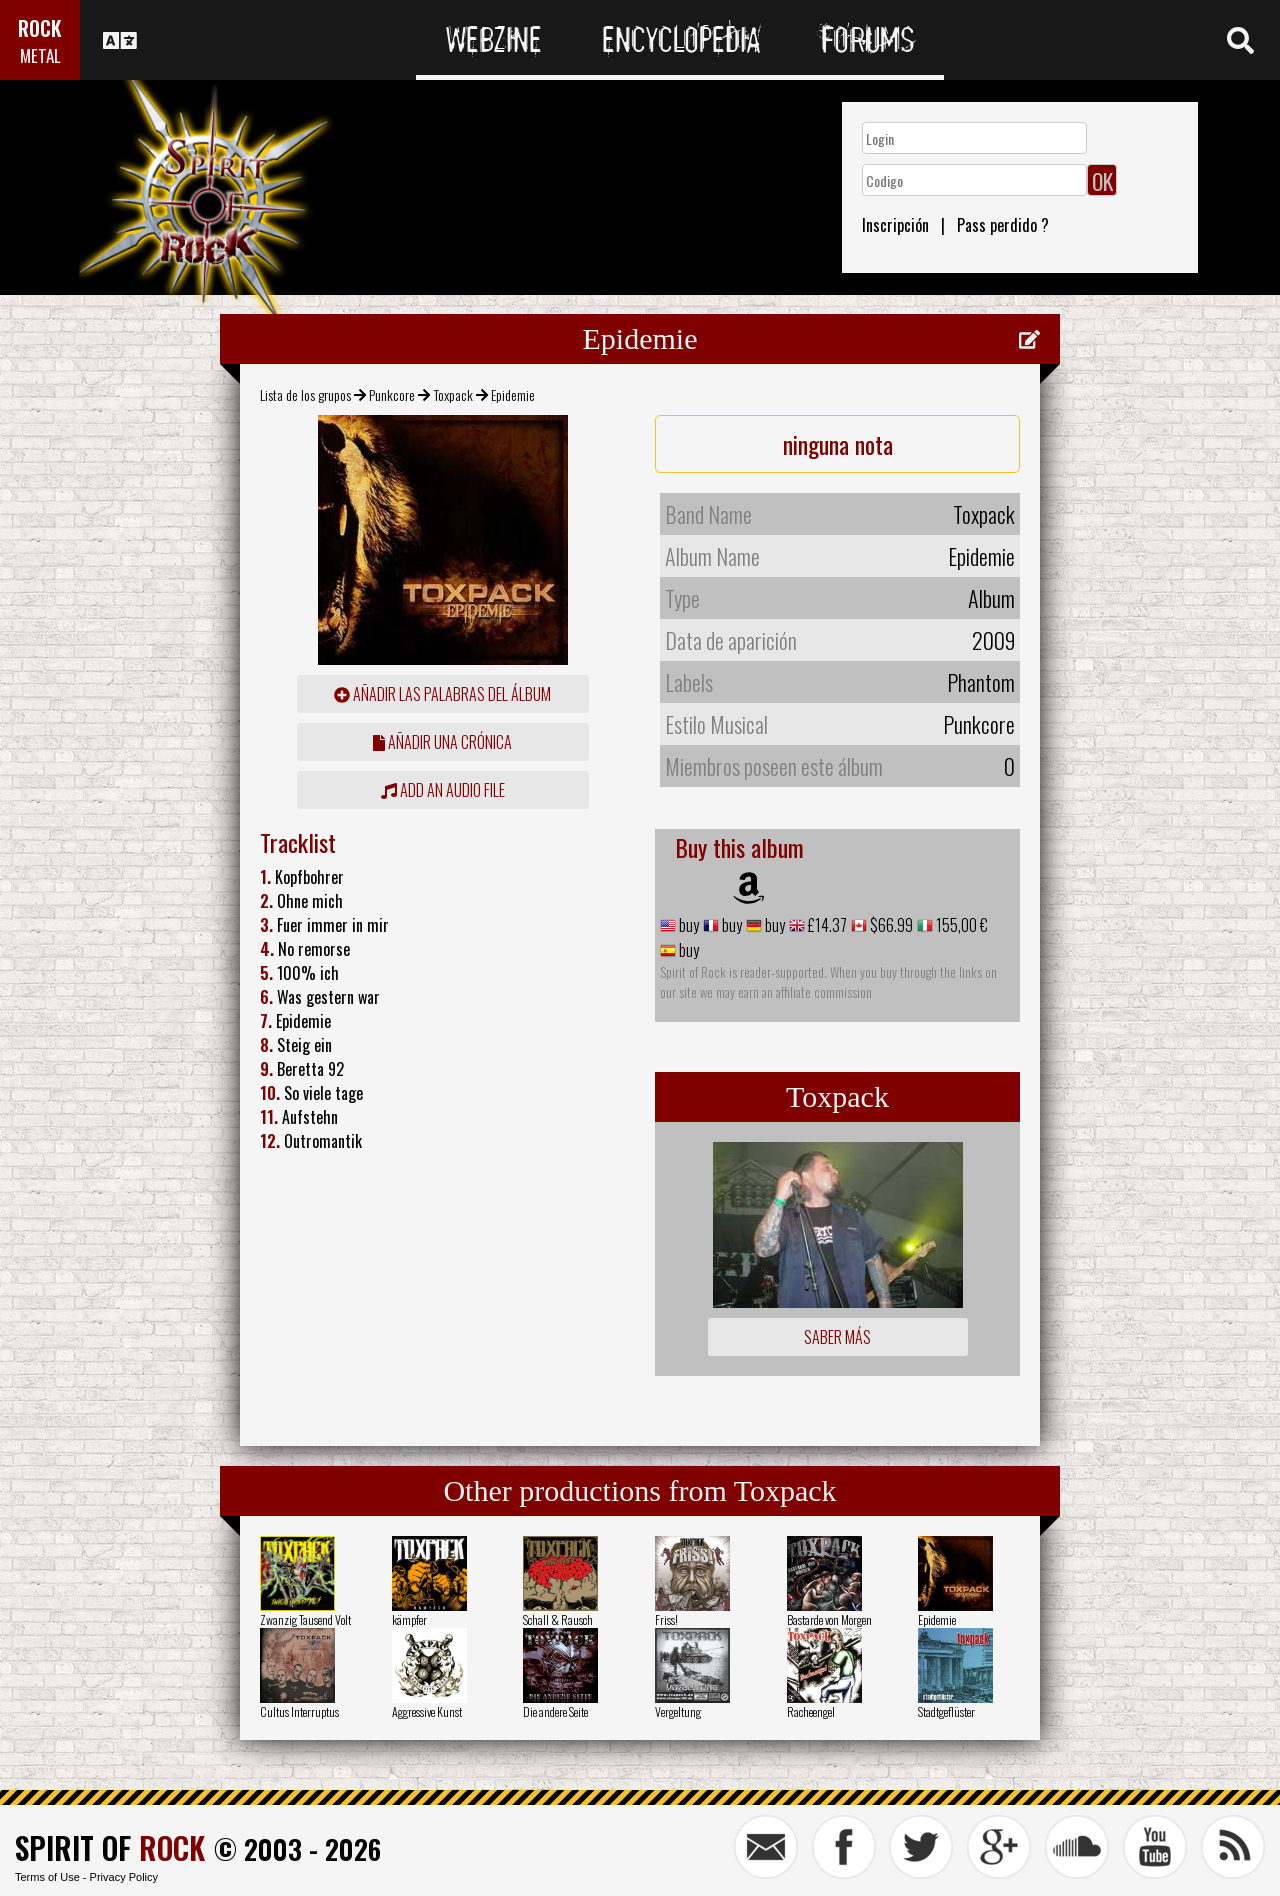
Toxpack (453, 394)
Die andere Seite (555, 1711)
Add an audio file (443, 790)
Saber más (837, 1337)
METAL (40, 55)
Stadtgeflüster (946, 1711)
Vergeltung (678, 1711)
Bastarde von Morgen (829, 1619)
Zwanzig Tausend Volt (305, 1619)
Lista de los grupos (305, 394)
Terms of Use (47, 1877)
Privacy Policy (124, 1877)
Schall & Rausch (558, 1619)
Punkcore (392, 394)
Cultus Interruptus (299, 1711)
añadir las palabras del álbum (442, 694)
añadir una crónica (442, 742)
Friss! (666, 1619)
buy (687, 925)
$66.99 (890, 925)
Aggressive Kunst (427, 1711)
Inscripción (895, 225)
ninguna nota (838, 444)
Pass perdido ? (1003, 225)
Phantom (981, 682)
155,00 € (960, 925)
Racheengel (811, 1711)
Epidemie (937, 1619)
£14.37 (826, 925)
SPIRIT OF (110, 1847)
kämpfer (409, 1619)
